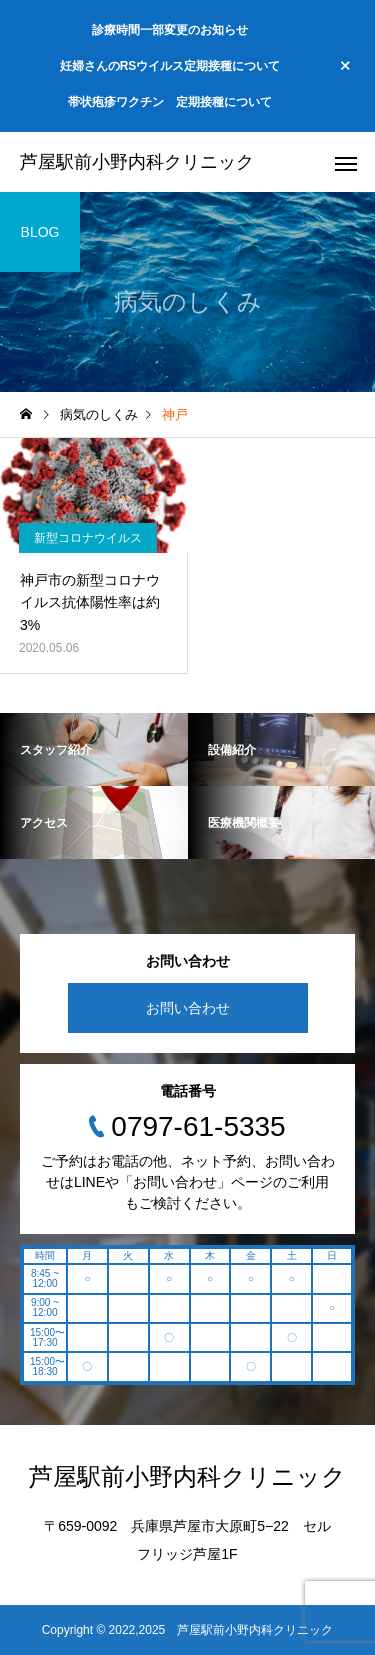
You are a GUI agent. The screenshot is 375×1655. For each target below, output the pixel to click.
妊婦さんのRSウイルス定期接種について (170, 66)
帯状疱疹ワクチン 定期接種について (170, 102)
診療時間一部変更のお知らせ (170, 30)
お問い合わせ (188, 1008)
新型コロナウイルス (88, 538)
